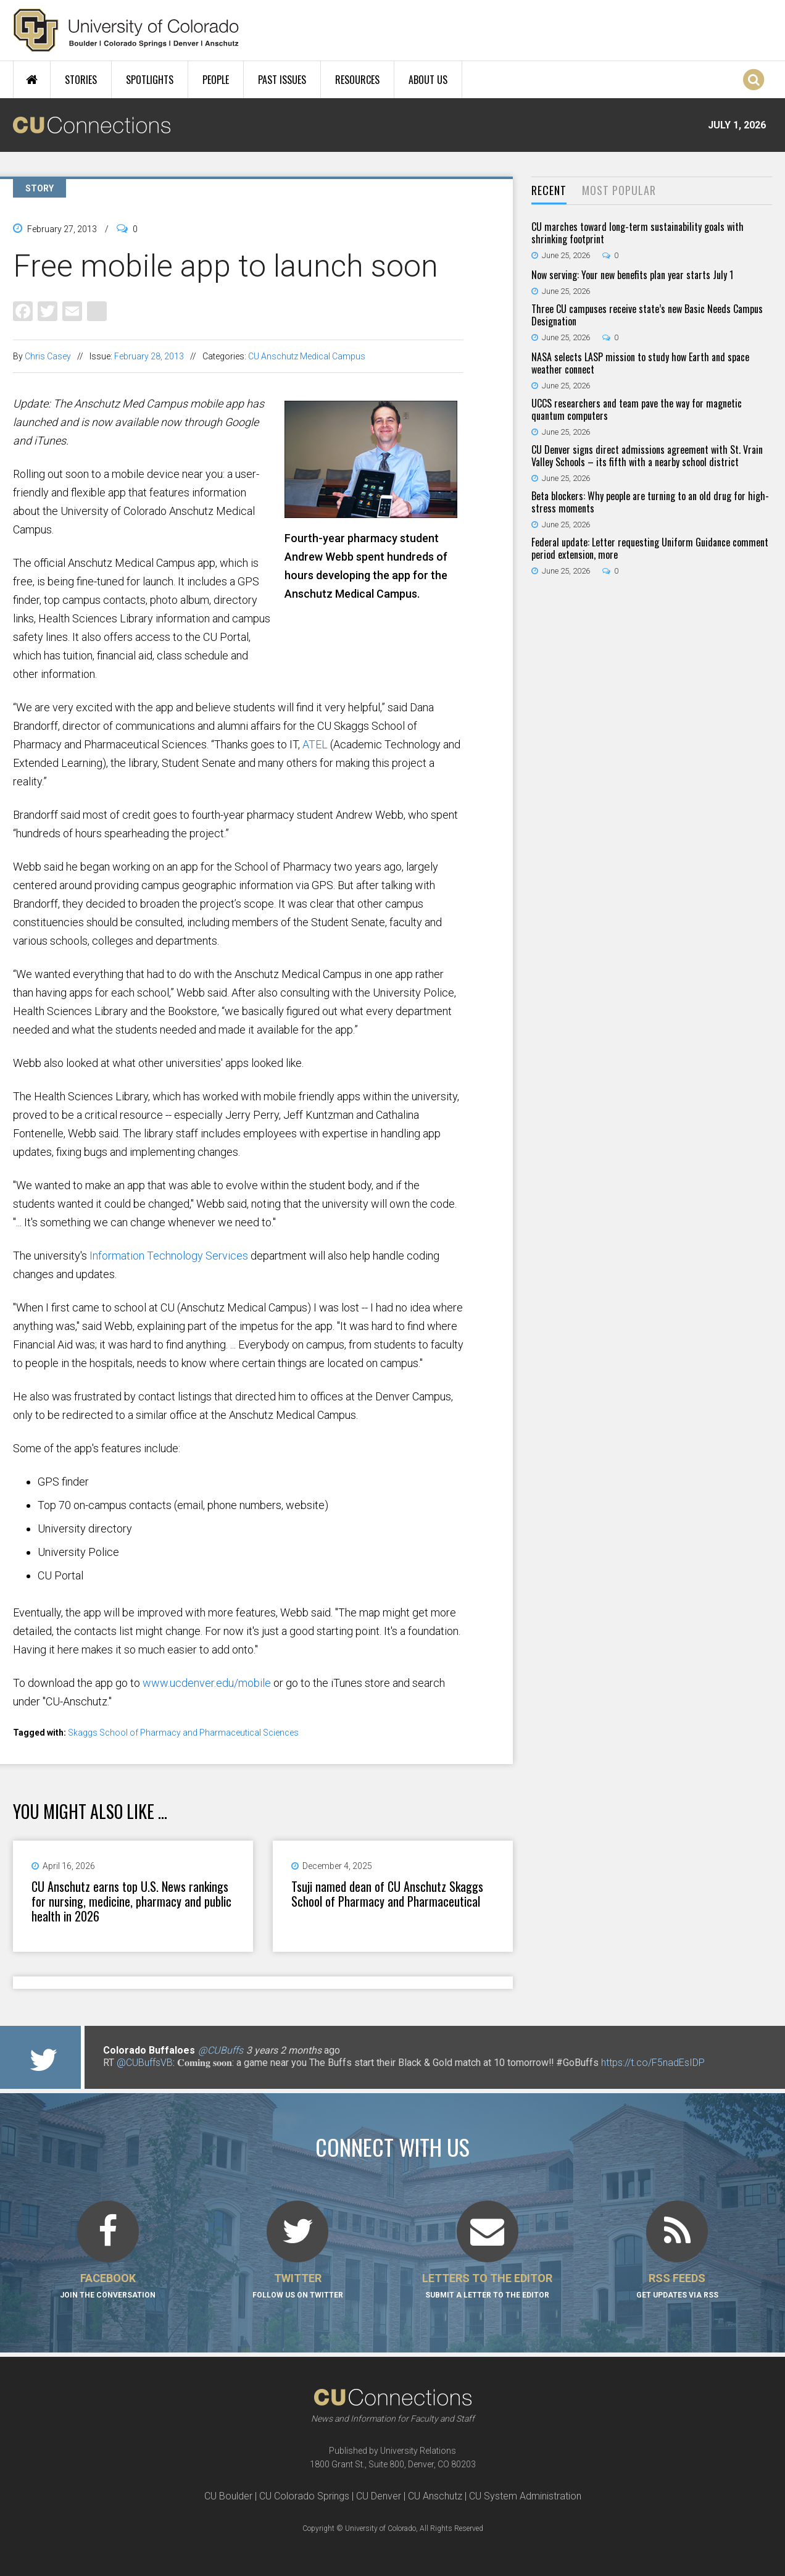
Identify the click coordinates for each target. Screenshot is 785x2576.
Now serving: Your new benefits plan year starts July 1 (632, 274)
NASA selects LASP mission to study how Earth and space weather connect (640, 363)
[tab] (549, 191)
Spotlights (149, 79)
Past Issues (282, 79)
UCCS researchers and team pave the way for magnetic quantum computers (636, 409)
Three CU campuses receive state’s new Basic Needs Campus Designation (647, 314)
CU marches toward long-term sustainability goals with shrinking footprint (637, 232)
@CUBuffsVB (145, 2062)
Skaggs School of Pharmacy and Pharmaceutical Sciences (183, 1733)
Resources (357, 79)
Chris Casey (48, 356)
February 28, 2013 (149, 356)
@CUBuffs (220, 2050)
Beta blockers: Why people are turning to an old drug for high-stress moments (650, 502)
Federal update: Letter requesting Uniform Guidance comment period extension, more (649, 548)
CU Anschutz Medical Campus (306, 356)
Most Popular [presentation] (619, 190)
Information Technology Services (168, 1255)
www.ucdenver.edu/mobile (207, 1682)
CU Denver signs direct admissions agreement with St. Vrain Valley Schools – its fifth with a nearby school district (647, 455)
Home (32, 79)
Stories (81, 79)
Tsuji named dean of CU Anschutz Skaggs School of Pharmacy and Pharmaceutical (387, 1893)
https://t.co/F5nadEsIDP (653, 2062)
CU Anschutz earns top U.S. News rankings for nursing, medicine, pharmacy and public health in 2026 (131, 1901)
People (215, 79)
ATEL (315, 744)
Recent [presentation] (549, 190)
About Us (428, 79)
